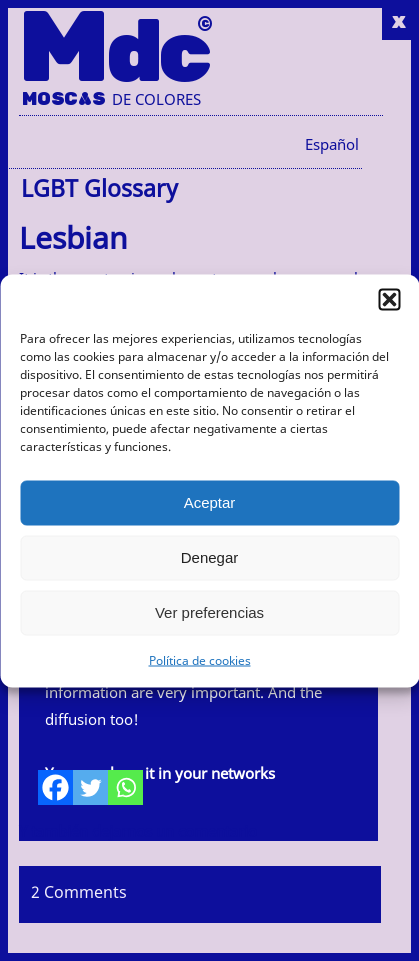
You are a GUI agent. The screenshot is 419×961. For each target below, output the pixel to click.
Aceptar (210, 502)
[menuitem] (332, 144)
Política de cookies (200, 659)
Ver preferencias (209, 612)
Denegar (210, 557)
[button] (389, 299)
